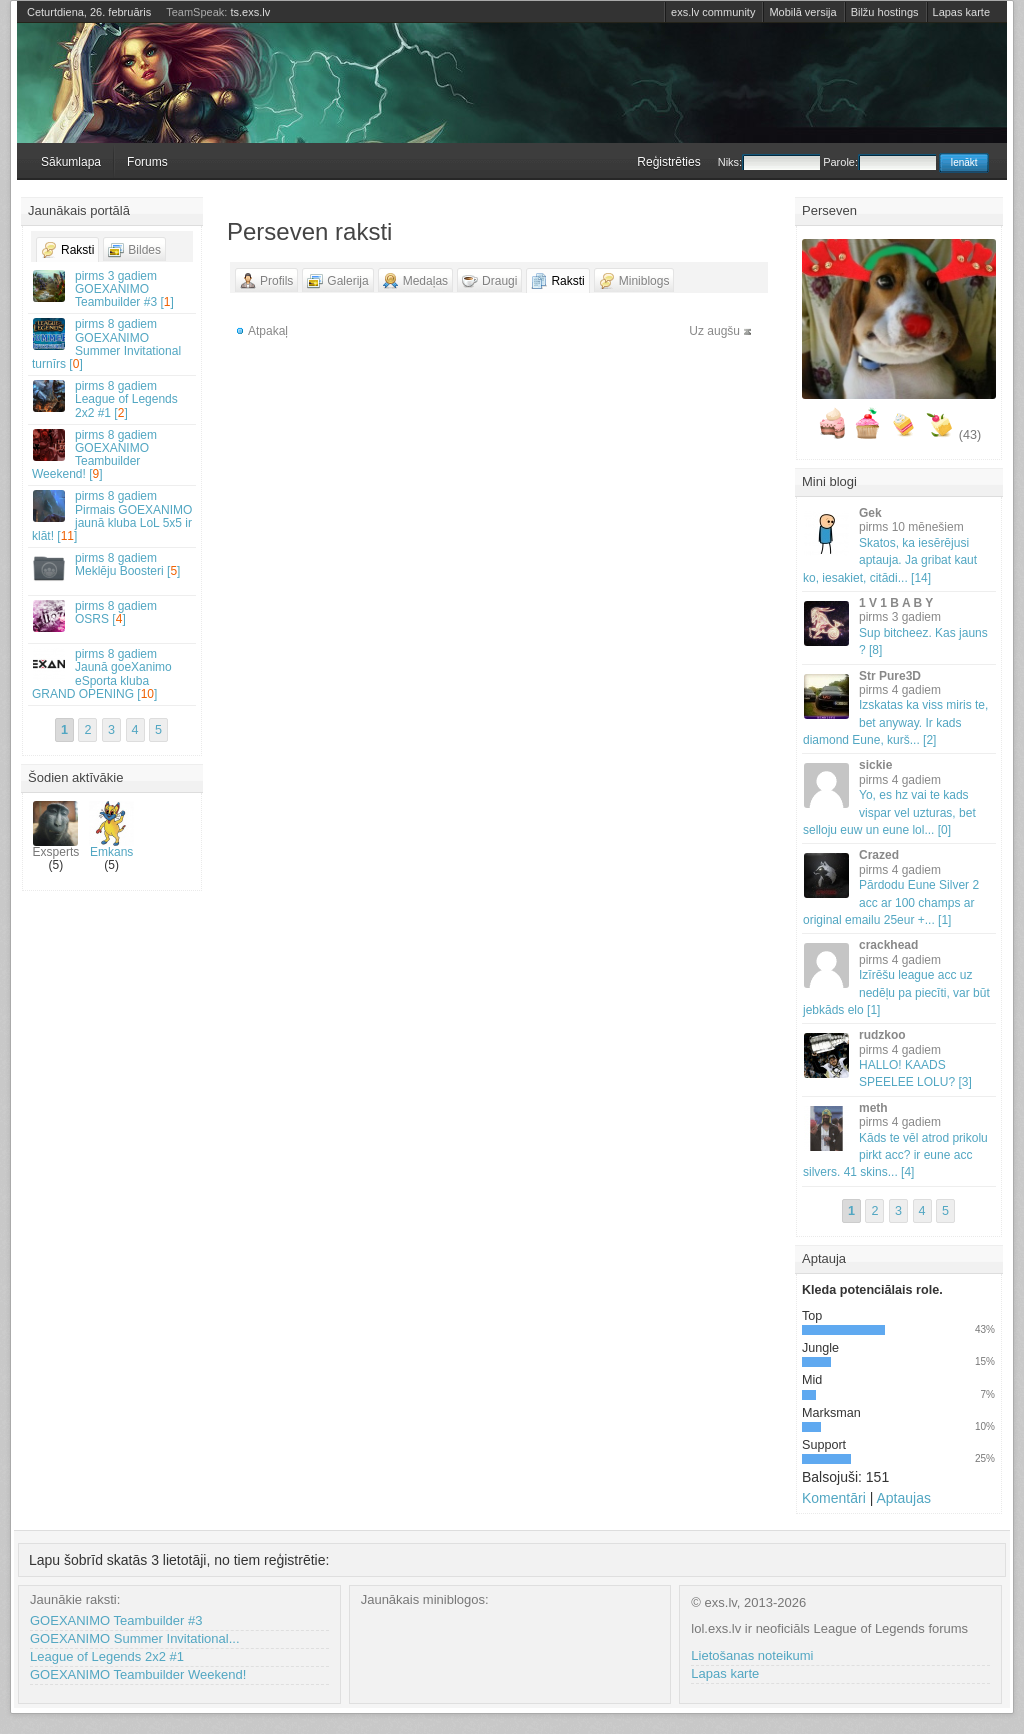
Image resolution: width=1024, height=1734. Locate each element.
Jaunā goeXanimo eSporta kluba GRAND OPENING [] (113, 674)
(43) (970, 435)
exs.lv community (713, 12)
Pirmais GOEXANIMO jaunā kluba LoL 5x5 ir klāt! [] (113, 516)
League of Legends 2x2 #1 (107, 1656)
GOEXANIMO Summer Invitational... (135, 1638)
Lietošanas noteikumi (752, 1655)
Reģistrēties (668, 162)
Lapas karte (961, 12)
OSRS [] (113, 615)
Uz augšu (714, 331)
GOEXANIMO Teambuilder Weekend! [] (113, 455)
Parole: (879, 162)
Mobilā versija (802, 12)
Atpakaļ (268, 331)
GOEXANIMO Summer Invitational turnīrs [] (113, 344)
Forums (147, 162)
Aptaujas (903, 1498)
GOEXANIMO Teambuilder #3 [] (113, 289)
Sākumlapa (71, 162)
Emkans (111, 830)
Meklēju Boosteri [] (113, 567)
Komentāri (834, 1498)
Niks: (769, 162)
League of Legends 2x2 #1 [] (113, 399)
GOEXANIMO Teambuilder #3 (116, 1620)
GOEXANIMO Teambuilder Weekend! (138, 1674)
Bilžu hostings (885, 12)
